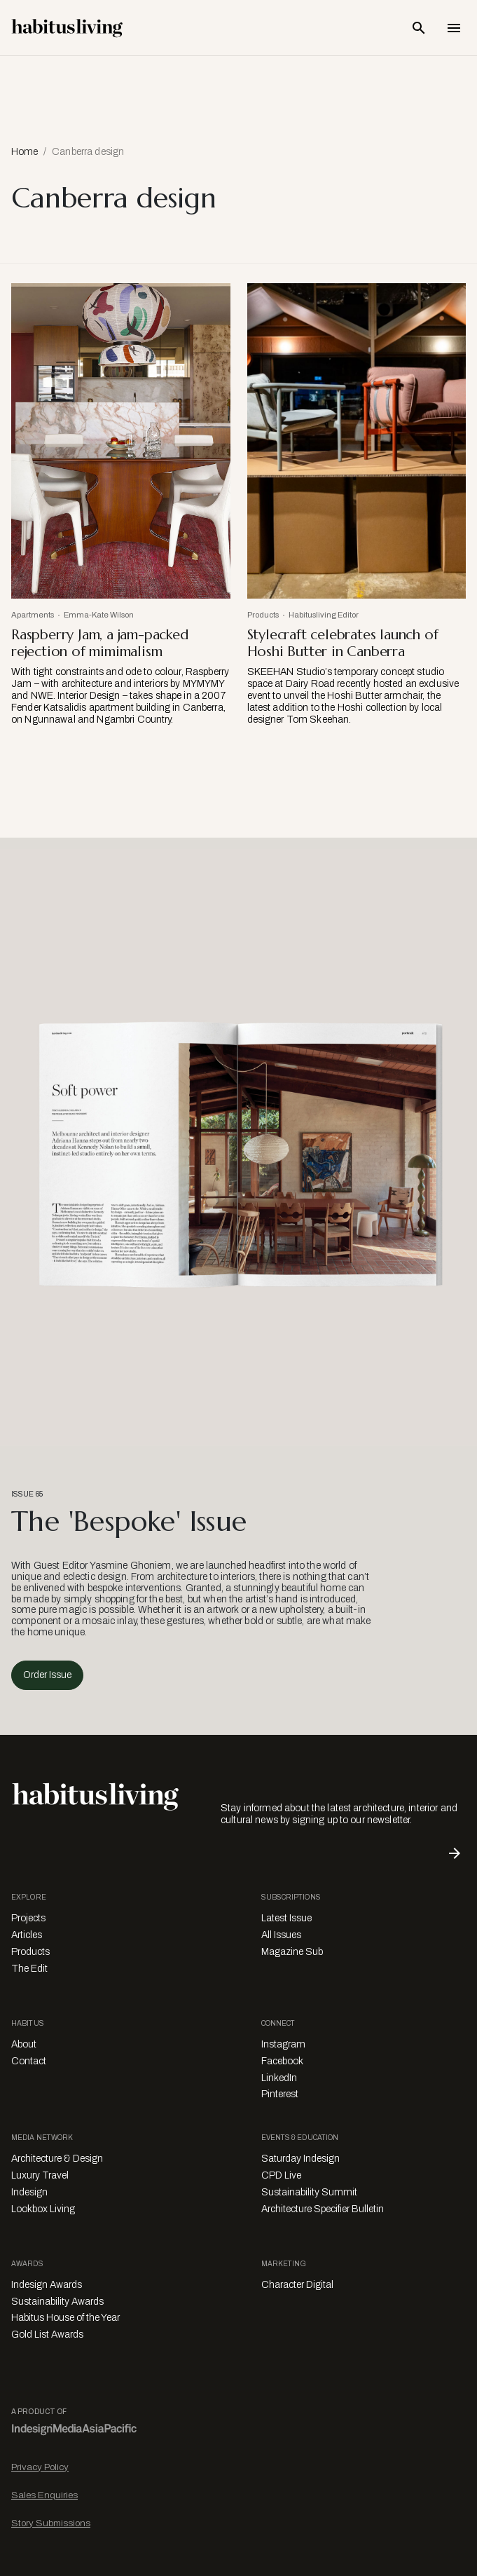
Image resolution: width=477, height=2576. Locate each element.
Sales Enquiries (44, 2495)
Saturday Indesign (300, 2158)
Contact (28, 2061)
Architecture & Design (57, 2158)
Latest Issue (286, 1918)
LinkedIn (279, 2078)
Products (30, 1952)
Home (24, 151)
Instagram (283, 2044)
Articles (26, 1935)
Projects (28, 1918)
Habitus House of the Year (65, 2317)
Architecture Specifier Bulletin (322, 2209)
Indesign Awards (46, 2284)
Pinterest (279, 2094)
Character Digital (297, 2284)
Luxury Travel (40, 2175)
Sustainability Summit (309, 2192)
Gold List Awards (47, 2334)
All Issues (281, 1935)
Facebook (282, 2061)
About (23, 2044)
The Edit (29, 1968)
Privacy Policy (40, 2467)
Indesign (29, 2192)
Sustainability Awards (57, 2301)
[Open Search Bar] (419, 28)
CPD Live (281, 2175)
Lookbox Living (43, 2209)
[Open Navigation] (454, 28)
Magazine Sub (292, 1952)
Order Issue (47, 1675)
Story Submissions (50, 2523)
